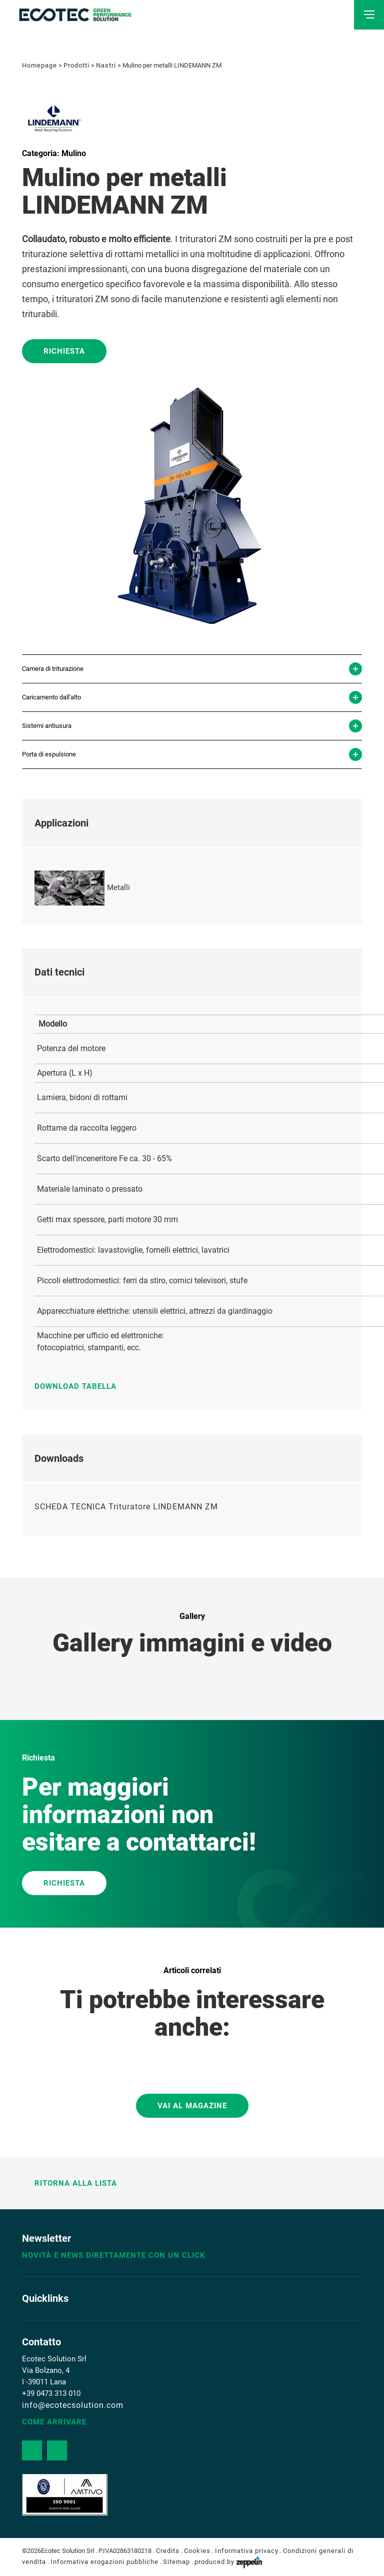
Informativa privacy (246, 2550)
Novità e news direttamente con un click (114, 2255)
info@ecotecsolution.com (73, 2405)
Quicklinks (45, 2298)
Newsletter (46, 2238)
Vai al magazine (192, 2105)
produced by (228, 2561)
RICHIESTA (64, 1883)
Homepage (39, 65)
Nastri (106, 65)
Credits (168, 2550)
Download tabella (80, 1386)
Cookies (197, 2550)
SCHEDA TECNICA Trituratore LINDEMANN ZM (126, 1506)
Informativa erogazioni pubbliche (104, 2561)
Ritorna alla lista (69, 2183)
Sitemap (176, 2561)
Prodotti (77, 65)
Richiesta (64, 351)
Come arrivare (54, 2421)
